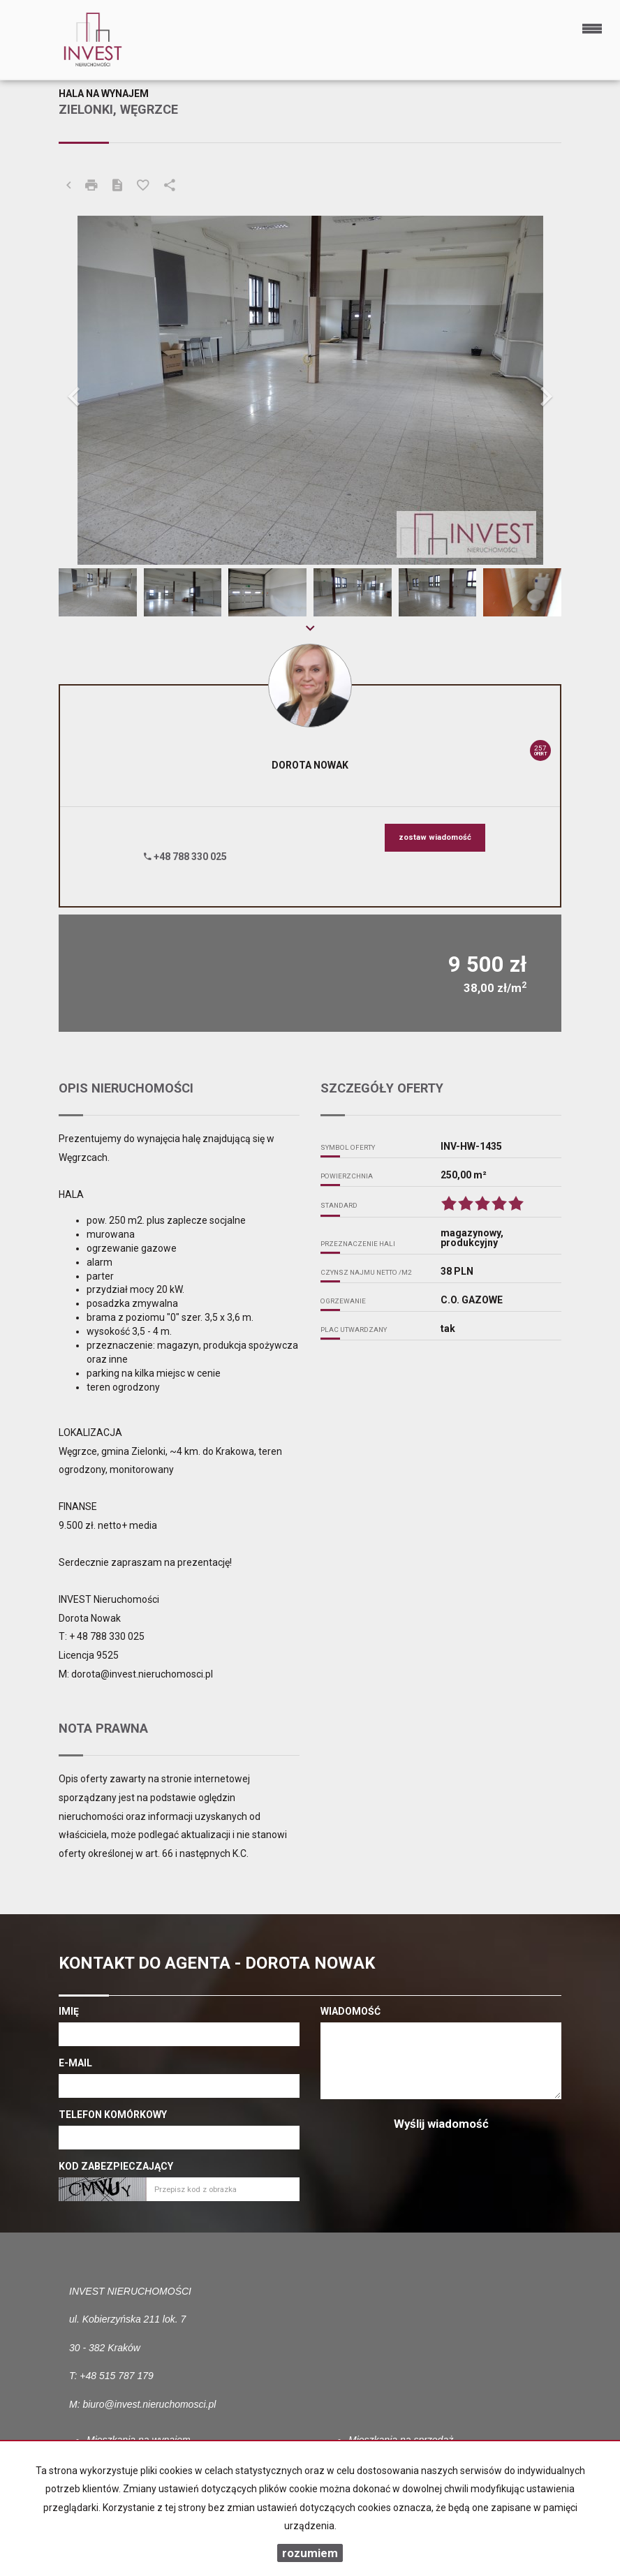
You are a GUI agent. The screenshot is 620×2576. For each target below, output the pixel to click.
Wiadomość (350, 2011)
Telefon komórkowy (113, 2114)
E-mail (75, 2062)
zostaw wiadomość (435, 837)
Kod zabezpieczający (116, 2166)
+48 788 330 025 (185, 856)
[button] (96, 390)
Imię (69, 2011)
